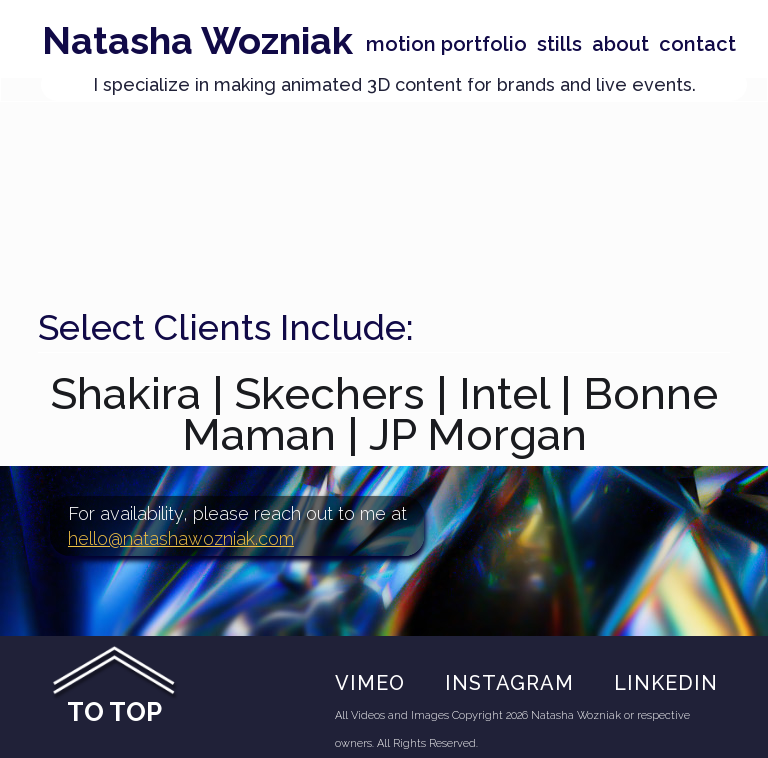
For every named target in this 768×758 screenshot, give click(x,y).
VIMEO (370, 683)
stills (559, 44)
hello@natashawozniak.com (181, 538)
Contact (697, 44)
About (620, 44)
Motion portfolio (446, 44)
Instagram (509, 683)
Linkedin (666, 683)
